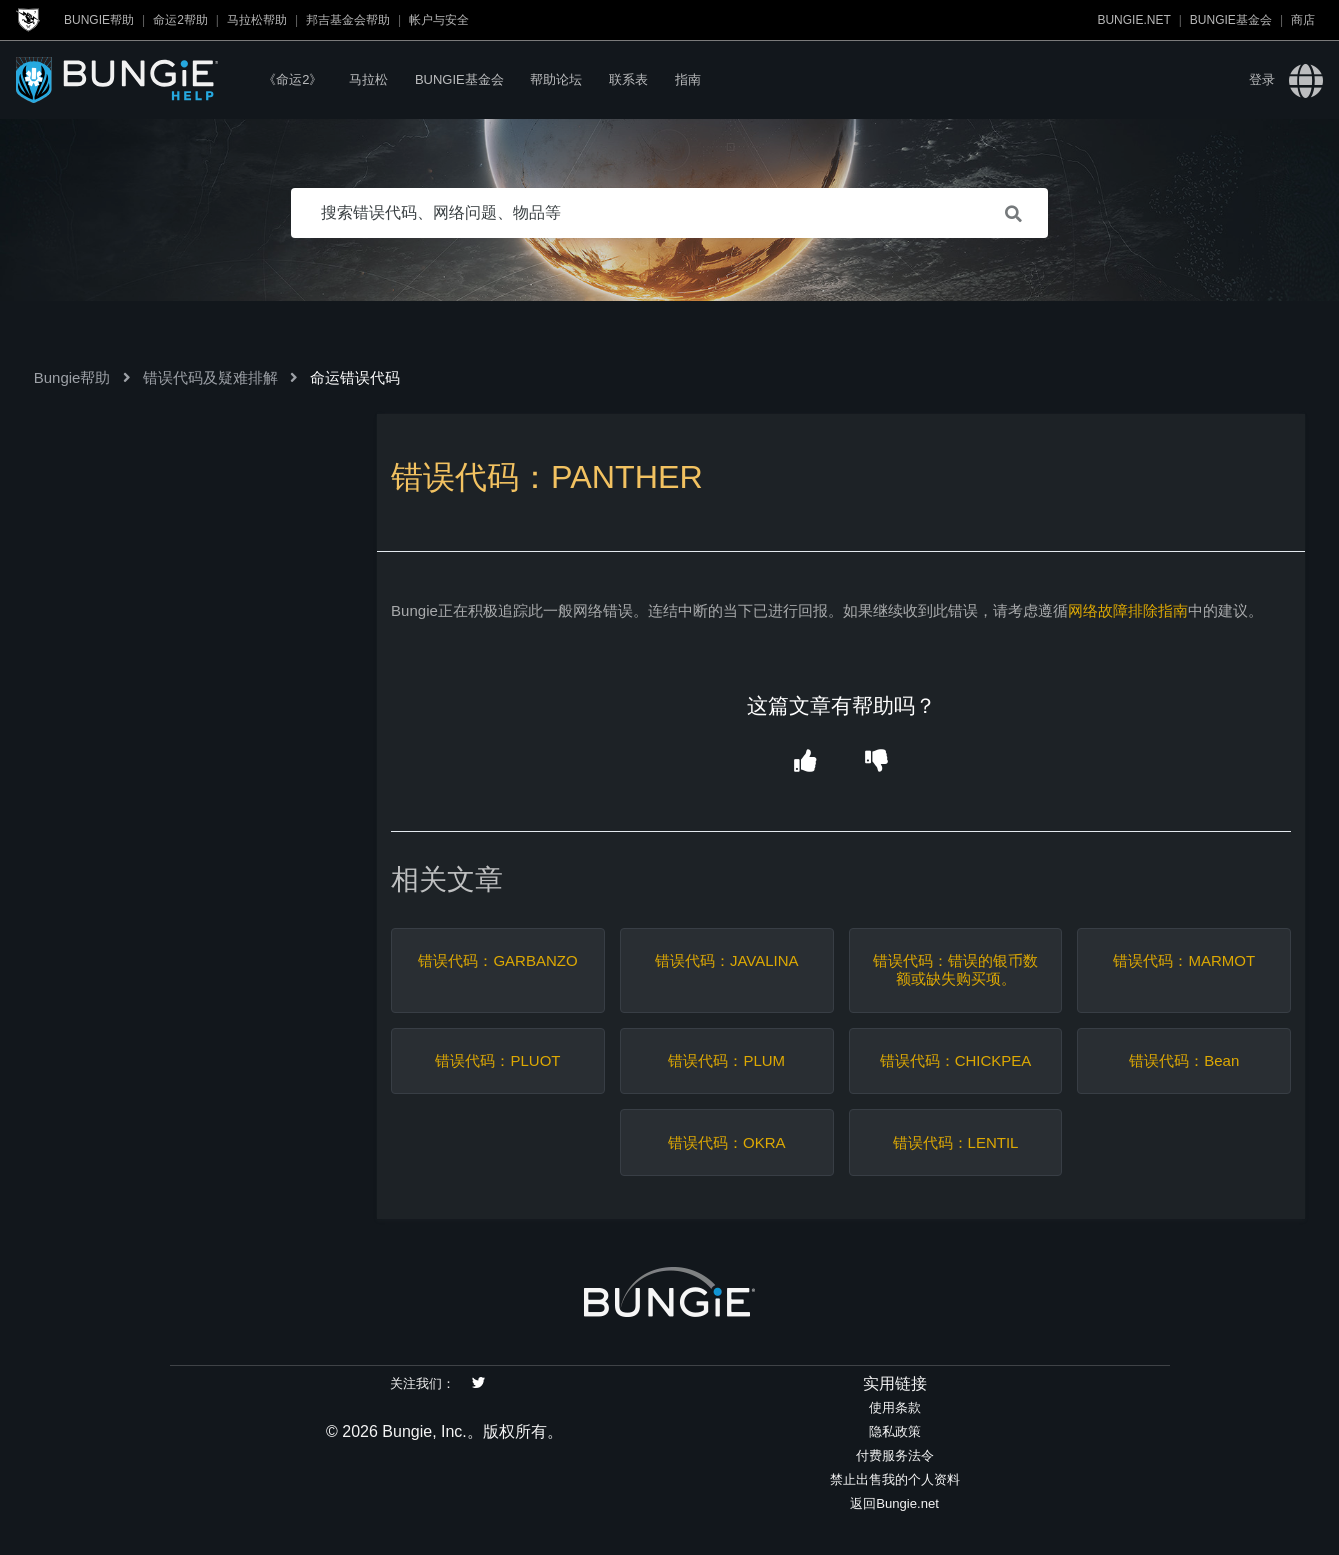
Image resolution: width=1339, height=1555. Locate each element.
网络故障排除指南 (1128, 610)
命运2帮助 (180, 20)
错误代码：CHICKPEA (956, 1060)
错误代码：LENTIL (956, 1142)
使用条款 (895, 1407)
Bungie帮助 (99, 20)
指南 (688, 79)
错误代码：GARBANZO (497, 960)
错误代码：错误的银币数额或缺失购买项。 (955, 969)
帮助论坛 (556, 79)
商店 (1303, 20)
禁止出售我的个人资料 (895, 1479)
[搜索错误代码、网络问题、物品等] (670, 213)
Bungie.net (1133, 20)
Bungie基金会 (1231, 20)
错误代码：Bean (1184, 1060)
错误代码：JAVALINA (727, 960)
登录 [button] (1262, 79)
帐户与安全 (439, 20)
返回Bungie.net (894, 1503)
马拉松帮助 (257, 20)
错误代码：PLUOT (497, 1060)
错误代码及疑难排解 (210, 377)
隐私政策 (895, 1431)
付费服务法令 (895, 1455)
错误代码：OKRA (727, 1142)
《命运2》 (292, 79)
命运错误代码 (355, 377)
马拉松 (368, 79)
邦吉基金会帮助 (348, 20)
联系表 (628, 79)
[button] (805, 762)
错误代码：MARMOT (1184, 960)
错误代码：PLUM (726, 1060)
